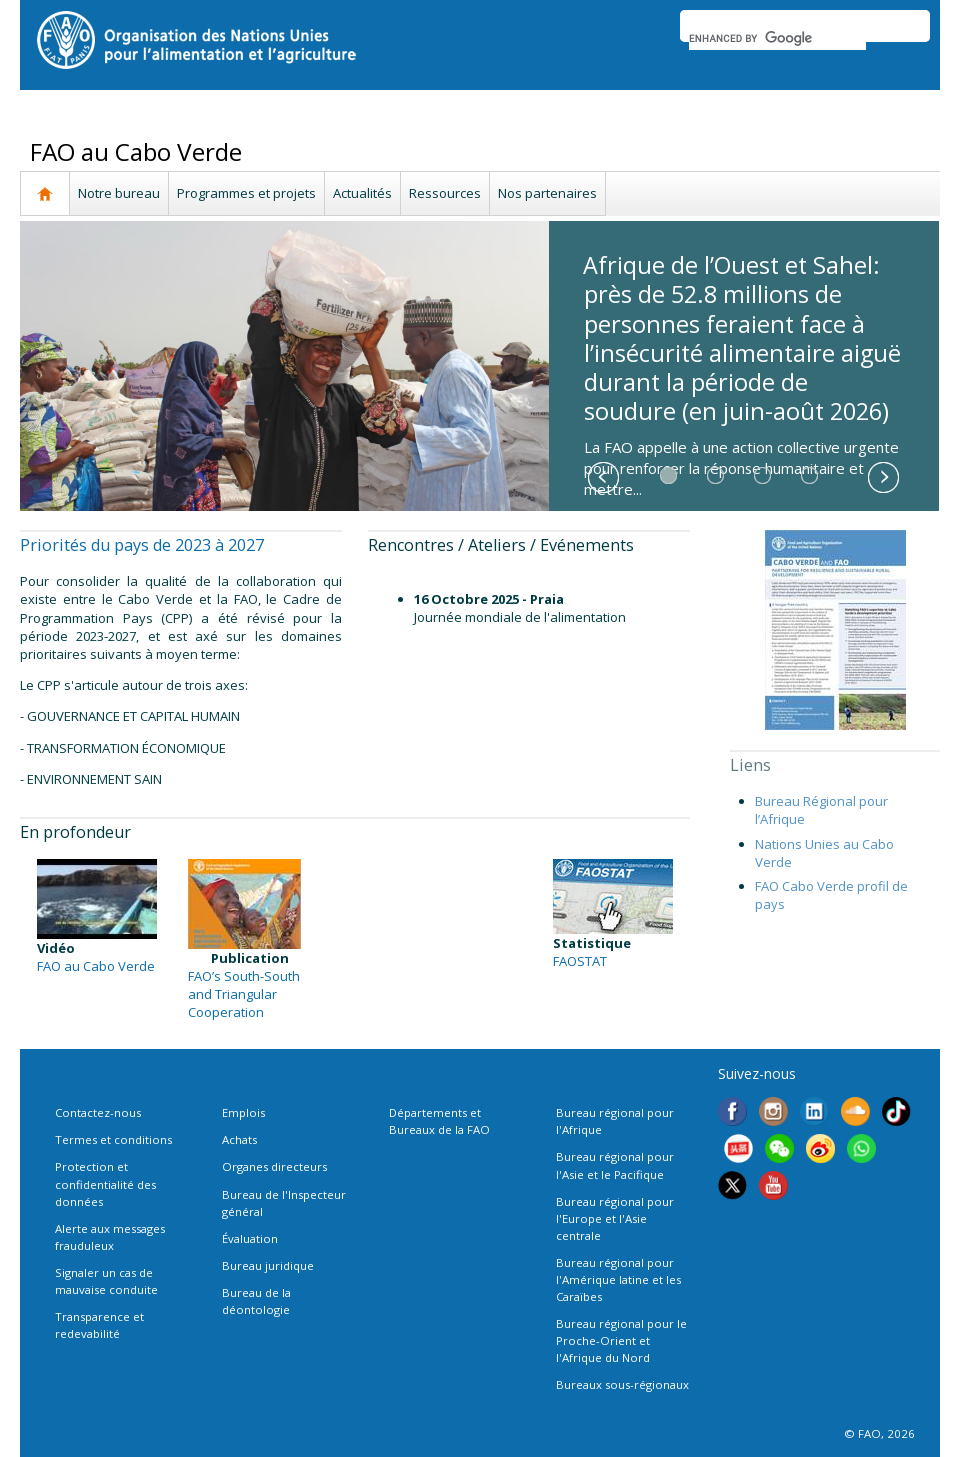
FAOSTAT (580, 961)
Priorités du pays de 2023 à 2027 (142, 545)
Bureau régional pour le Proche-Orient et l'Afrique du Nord (621, 1340)
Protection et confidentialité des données (105, 1183)
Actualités (362, 193)
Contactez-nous (98, 1112)
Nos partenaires (547, 193)
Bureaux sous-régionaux (622, 1384)
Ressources (445, 193)
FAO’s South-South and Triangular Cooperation (244, 994)
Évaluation (250, 1238)
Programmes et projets (246, 193)
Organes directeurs (274, 1166)
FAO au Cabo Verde (96, 966)
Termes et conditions (113, 1139)
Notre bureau (119, 193)
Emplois (243, 1112)
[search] (777, 38)
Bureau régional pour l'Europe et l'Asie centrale (615, 1218)
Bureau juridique (268, 1265)
